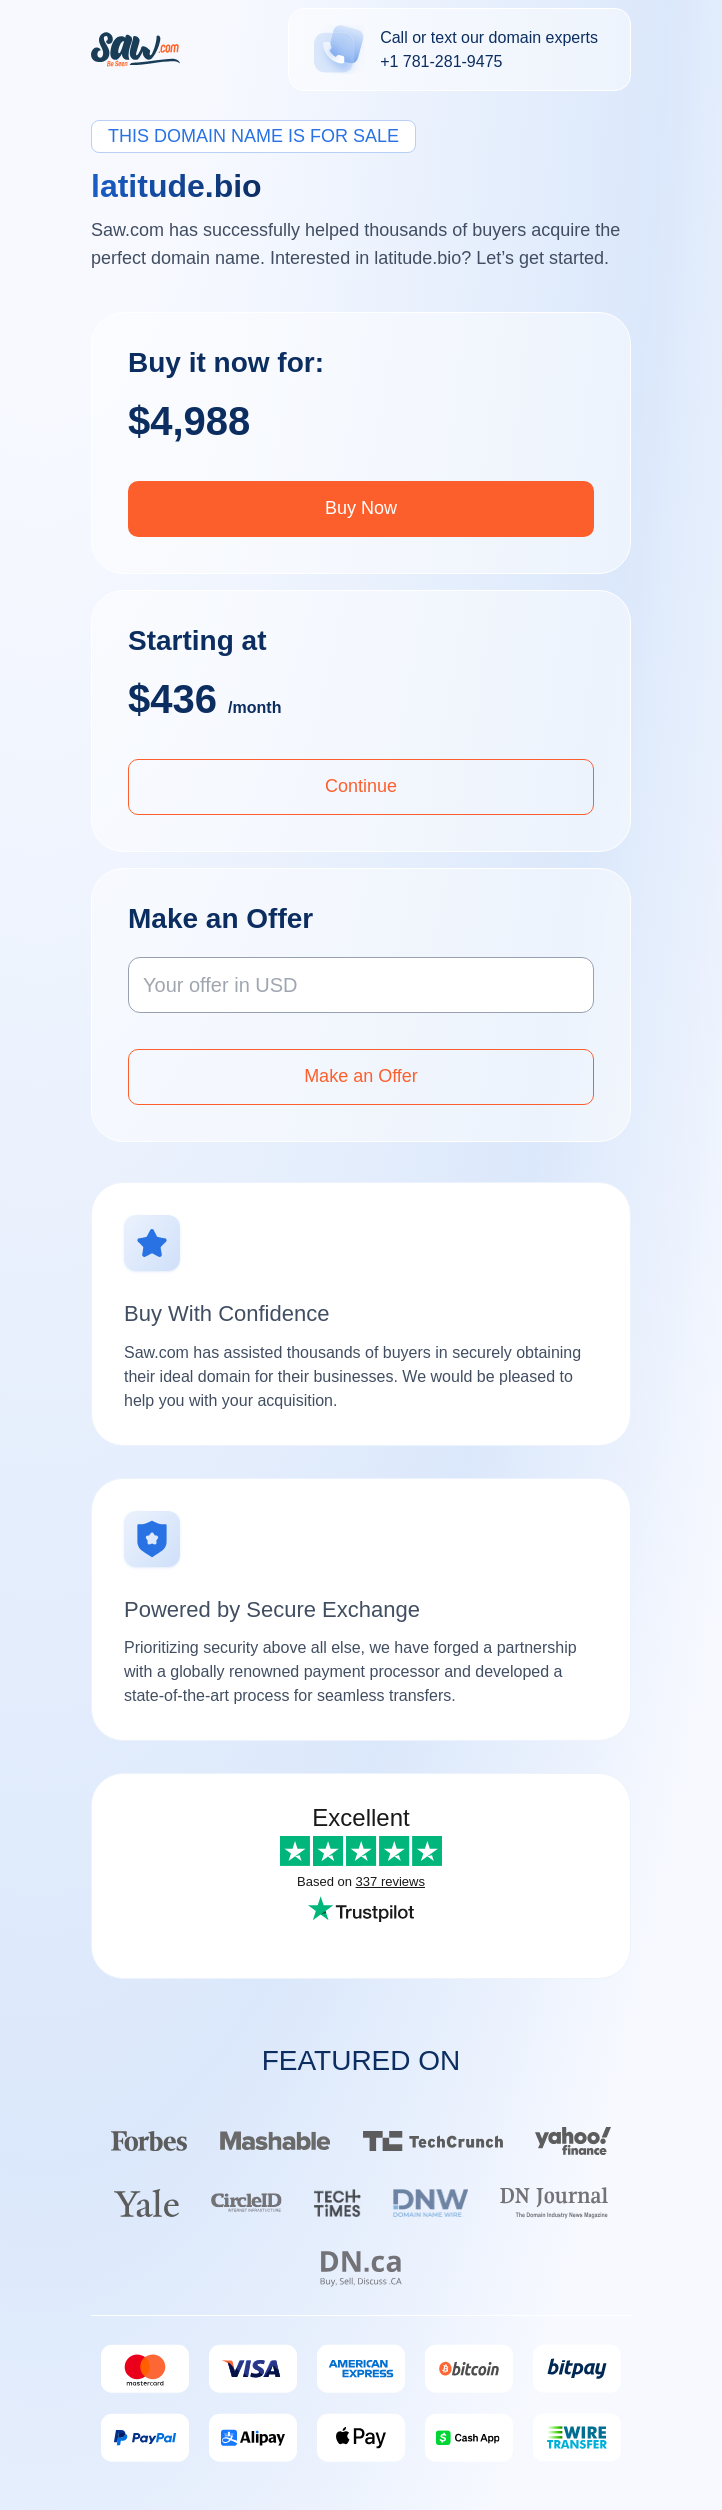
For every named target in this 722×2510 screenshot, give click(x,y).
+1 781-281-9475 (441, 61)
